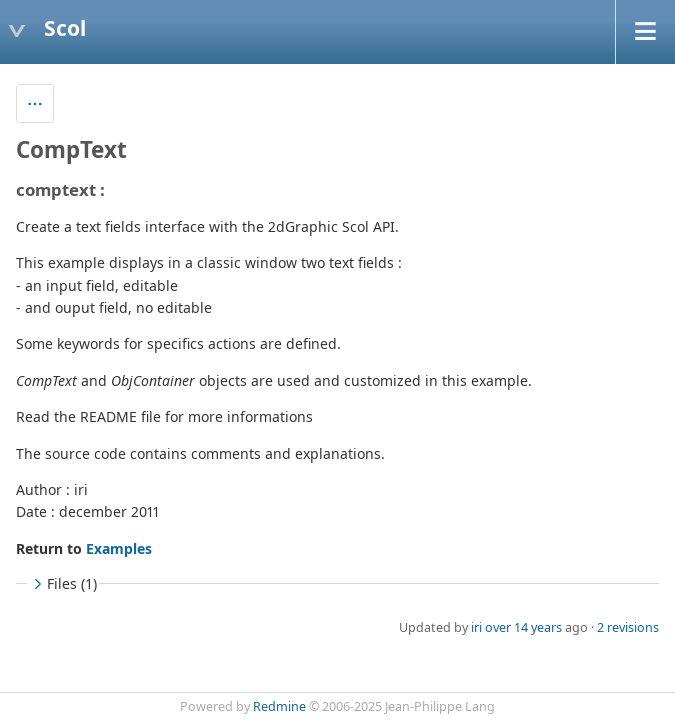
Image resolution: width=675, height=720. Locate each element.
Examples (119, 548)
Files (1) (63, 583)
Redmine (279, 706)
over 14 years (523, 627)
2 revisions (628, 627)
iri (476, 627)
